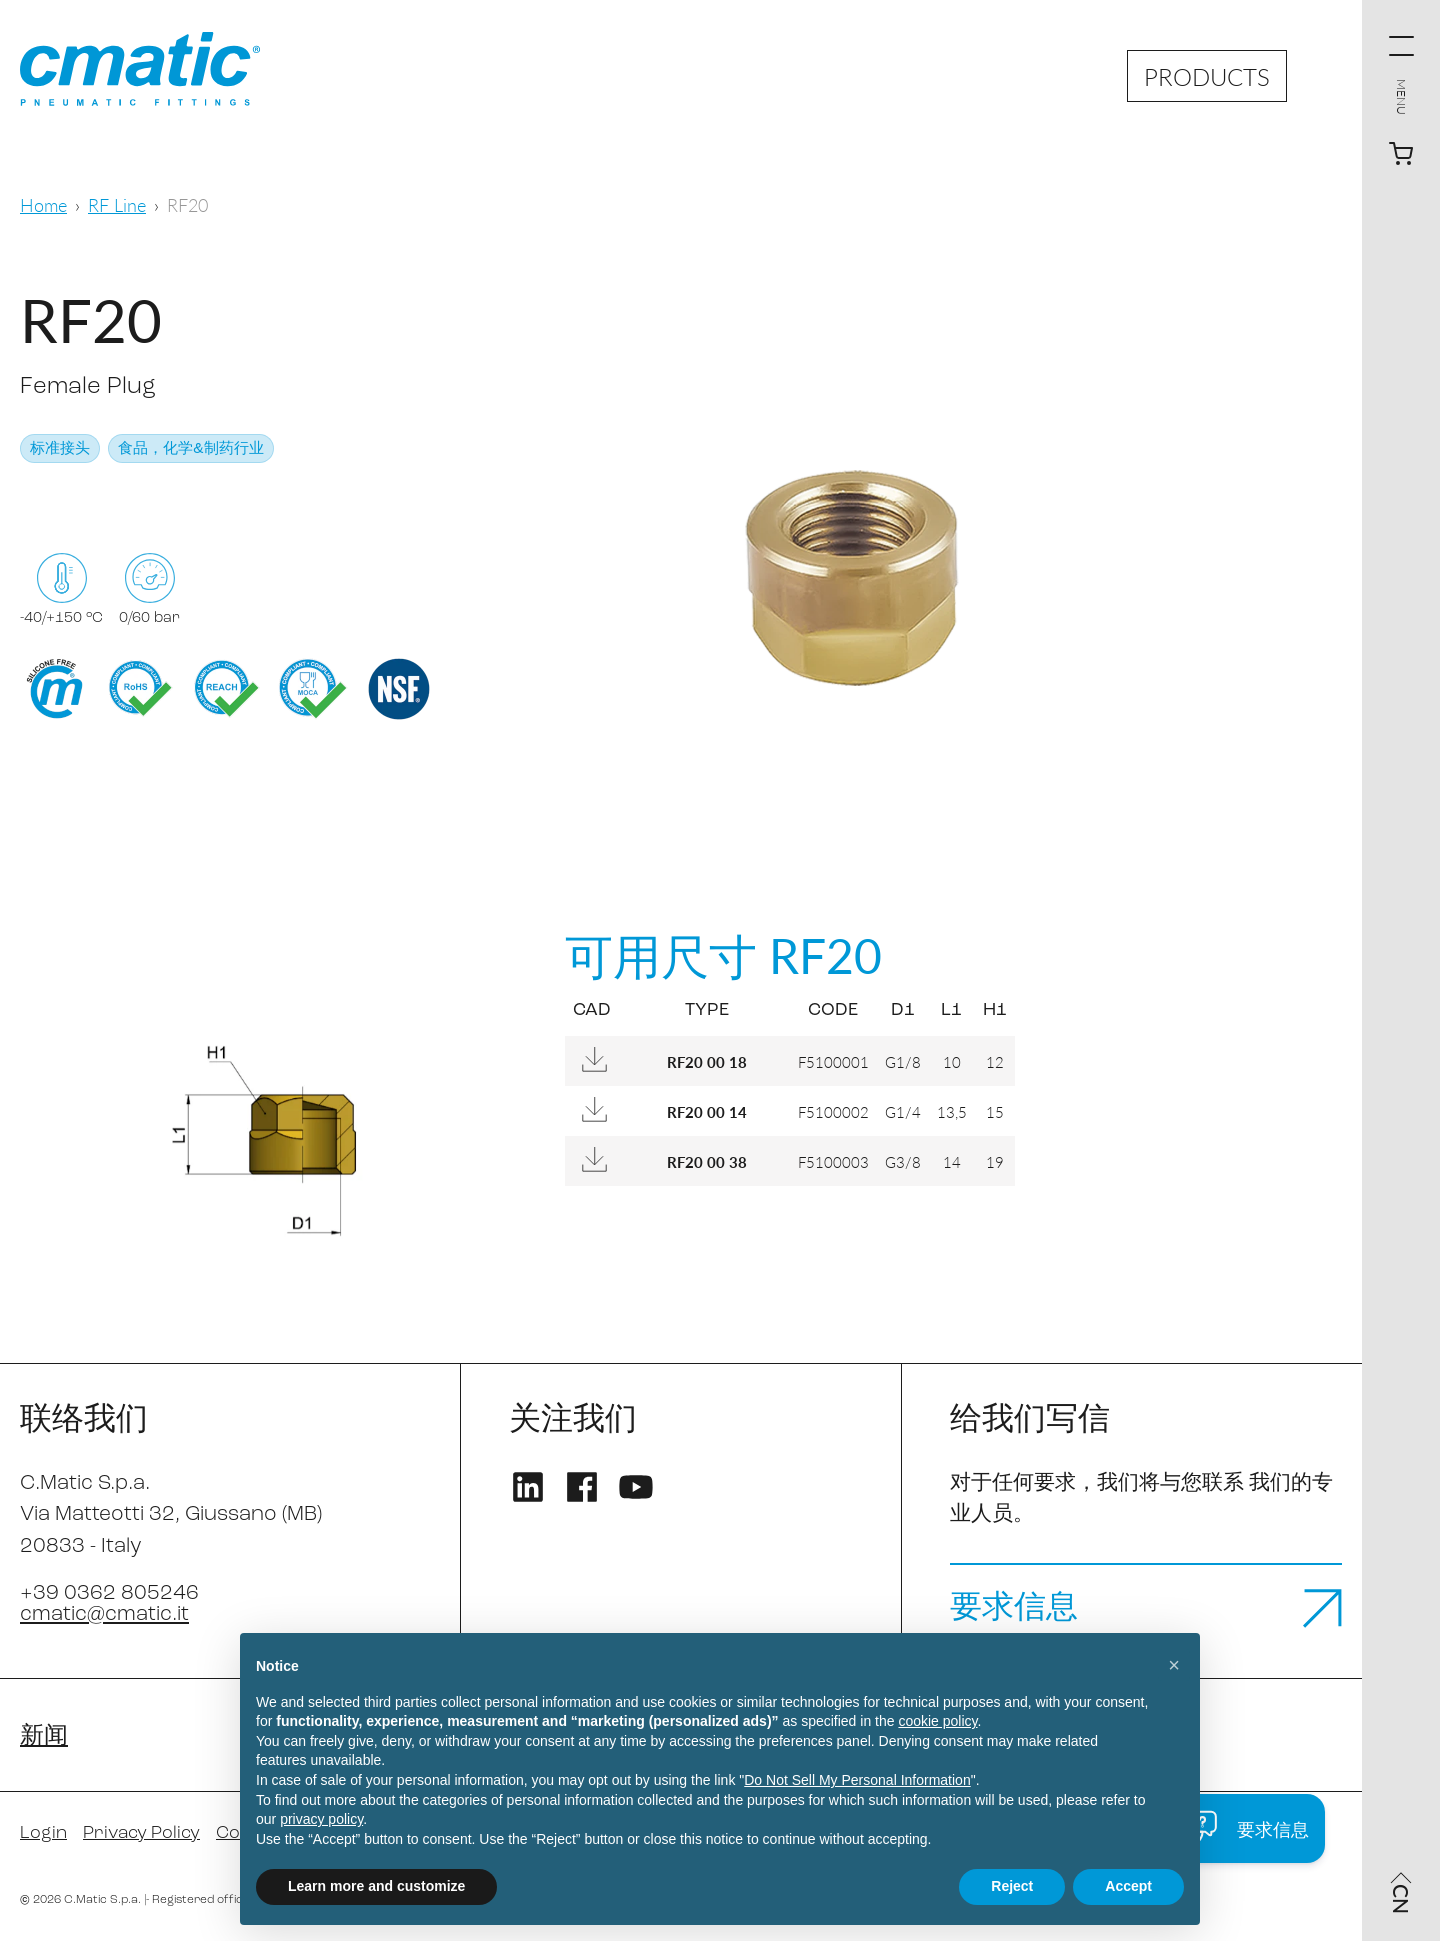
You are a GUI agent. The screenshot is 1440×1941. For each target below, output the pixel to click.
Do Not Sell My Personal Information (857, 1780)
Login (43, 1833)
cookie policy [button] (937, 1721)
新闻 (44, 1737)
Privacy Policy (141, 1833)
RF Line (117, 204)
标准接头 (60, 449)
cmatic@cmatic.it (104, 1614)
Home (43, 204)
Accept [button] (1128, 1886)
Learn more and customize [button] (376, 1886)
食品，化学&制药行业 (191, 449)
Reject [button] (1012, 1886)
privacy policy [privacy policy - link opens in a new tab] (321, 1819)
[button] (1174, 1665)
